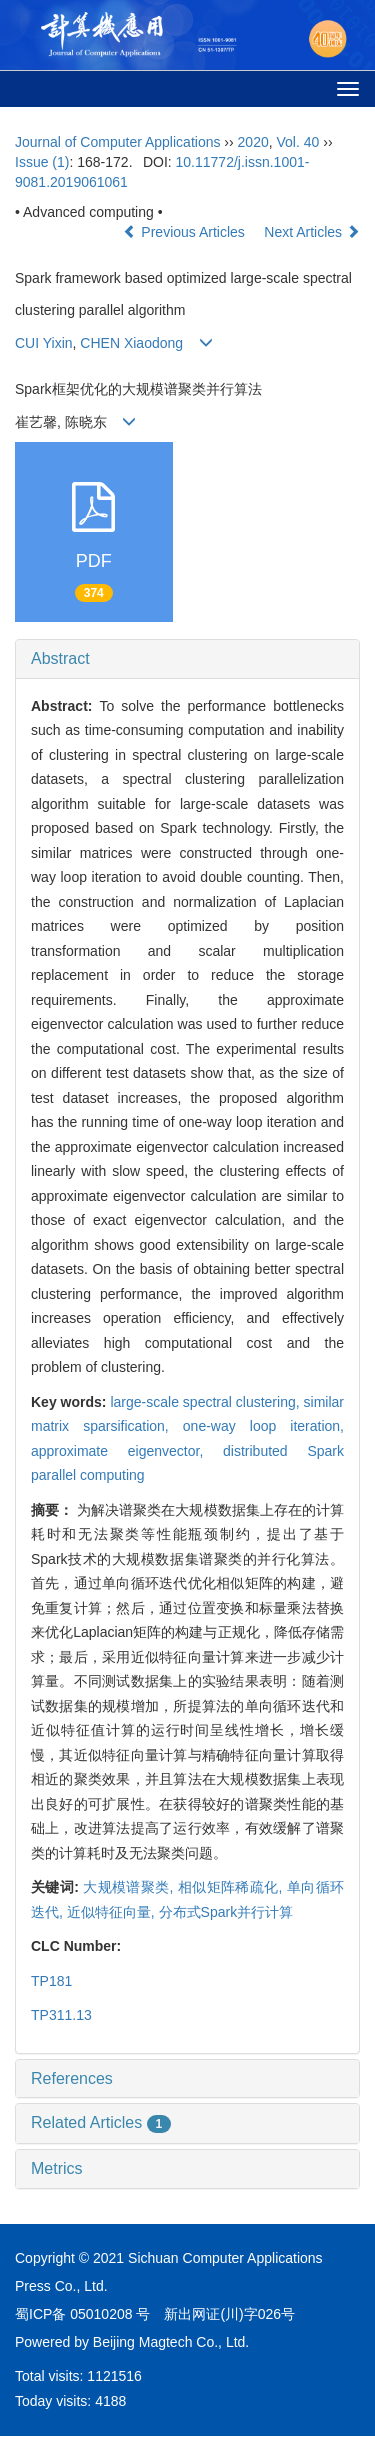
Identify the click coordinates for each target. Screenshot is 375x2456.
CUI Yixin (44, 343)
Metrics (57, 2168)
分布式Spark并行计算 (226, 1912)
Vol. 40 (298, 142)
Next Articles (312, 232)
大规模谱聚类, (130, 1887)
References (72, 2078)
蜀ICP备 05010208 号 (82, 2314)
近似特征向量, (113, 1912)
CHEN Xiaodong (131, 343)
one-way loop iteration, (263, 1426)
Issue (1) (42, 162)
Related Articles (101, 2122)
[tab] (187, 659)
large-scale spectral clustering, (206, 1402)
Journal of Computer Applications (117, 142)
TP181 (51, 1981)
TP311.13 (61, 2015)
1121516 (114, 2376)
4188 (110, 2401)
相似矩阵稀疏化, (232, 1887)
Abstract (60, 658)
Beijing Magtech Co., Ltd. (171, 2342)
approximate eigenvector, (127, 1451)
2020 (253, 142)
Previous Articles (185, 232)
